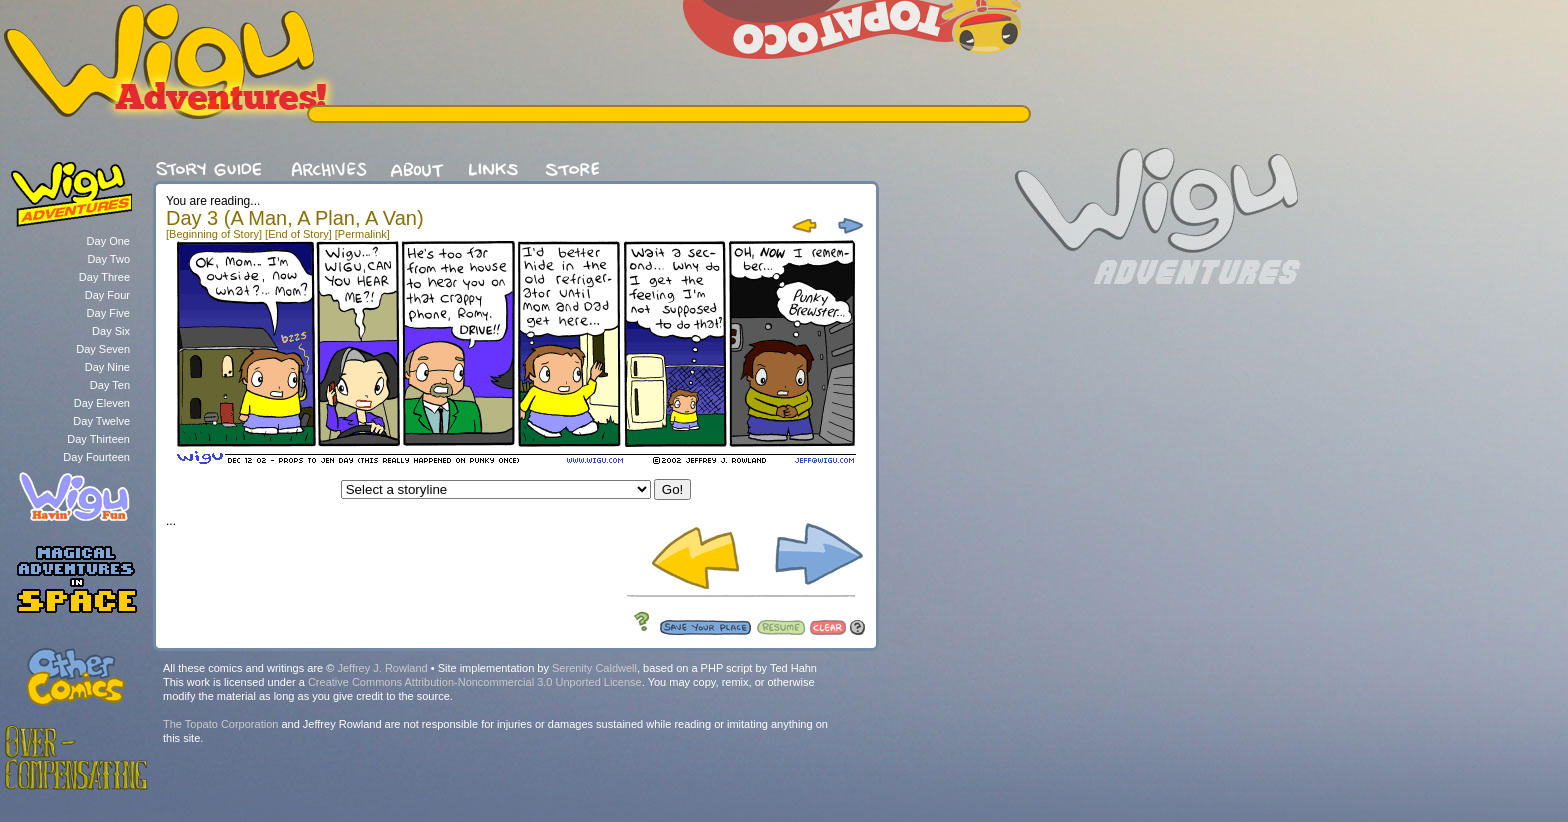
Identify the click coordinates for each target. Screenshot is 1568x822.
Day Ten (110, 385)
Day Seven (103, 349)
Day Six (111, 331)
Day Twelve (101, 421)
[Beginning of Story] (214, 234)
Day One (108, 241)
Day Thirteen (98, 439)
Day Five (108, 313)
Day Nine (107, 367)
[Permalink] (362, 234)
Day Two (108, 259)
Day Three (104, 277)
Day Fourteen (96, 457)
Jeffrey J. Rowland (382, 668)
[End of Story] (298, 234)
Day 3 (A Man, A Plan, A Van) (295, 218)
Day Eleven (102, 403)
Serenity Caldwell (594, 668)
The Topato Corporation (220, 724)
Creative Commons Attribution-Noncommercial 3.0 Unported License (475, 682)
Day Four (107, 295)
